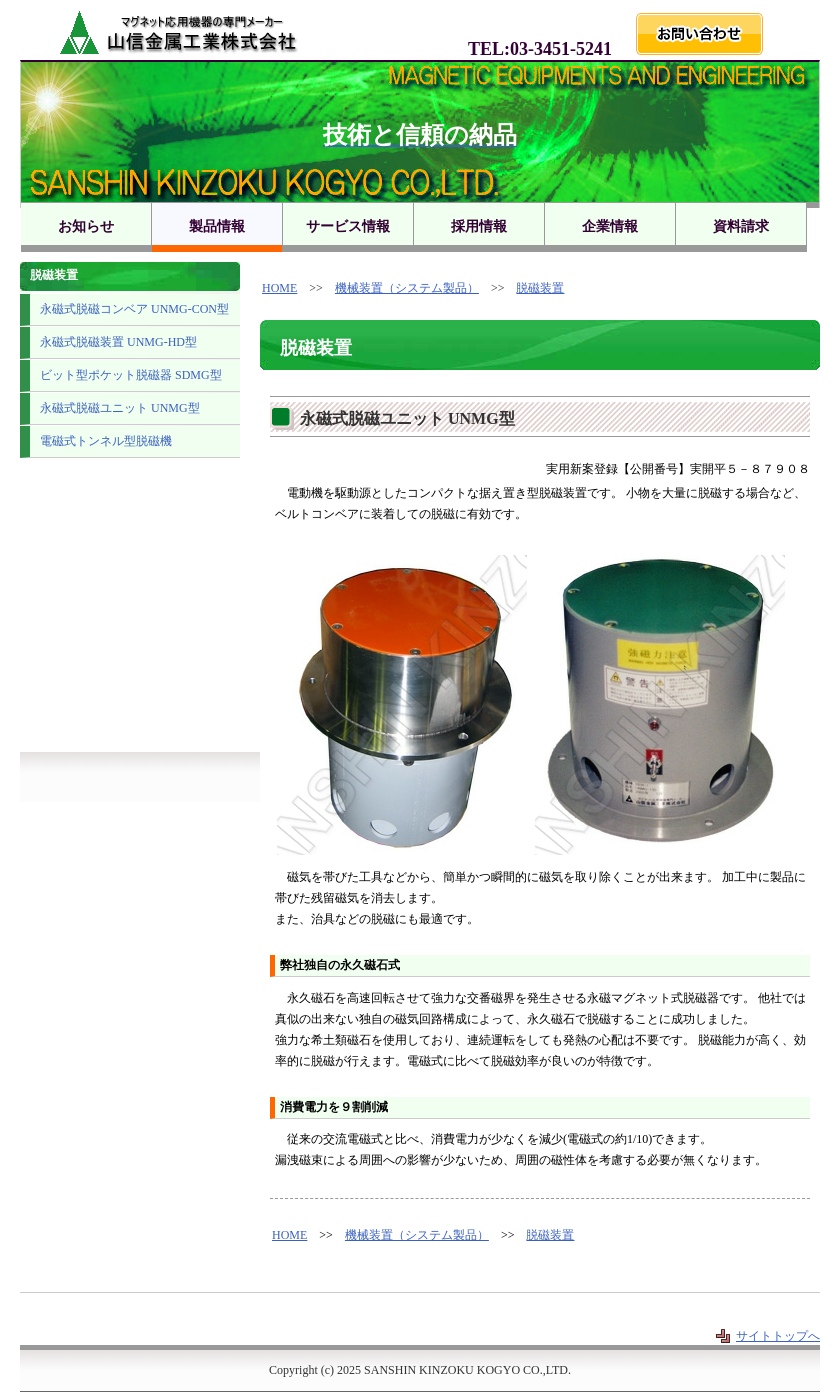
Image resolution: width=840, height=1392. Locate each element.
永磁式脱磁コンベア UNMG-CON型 (134, 309)
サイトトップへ (778, 1336)
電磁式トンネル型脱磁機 (106, 441)
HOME (279, 288)
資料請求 (741, 226)
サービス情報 (348, 226)
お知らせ (86, 226)
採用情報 (479, 226)
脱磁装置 (540, 288)
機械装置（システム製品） (407, 288)
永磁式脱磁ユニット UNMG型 (120, 408)
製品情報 (217, 226)
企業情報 (610, 226)
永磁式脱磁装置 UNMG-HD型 (118, 342)
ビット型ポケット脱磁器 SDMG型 (131, 375)
